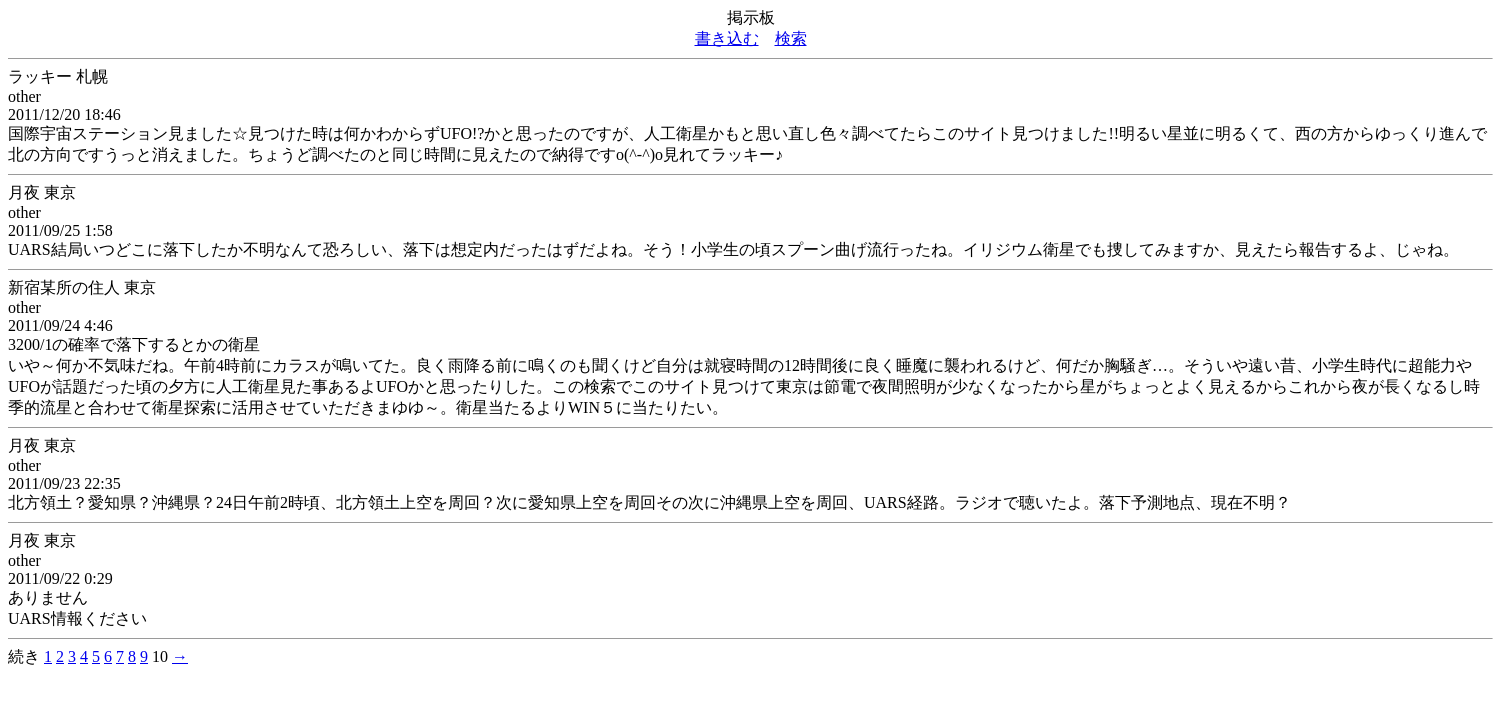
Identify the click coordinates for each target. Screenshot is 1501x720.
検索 (791, 38)
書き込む (727, 38)
